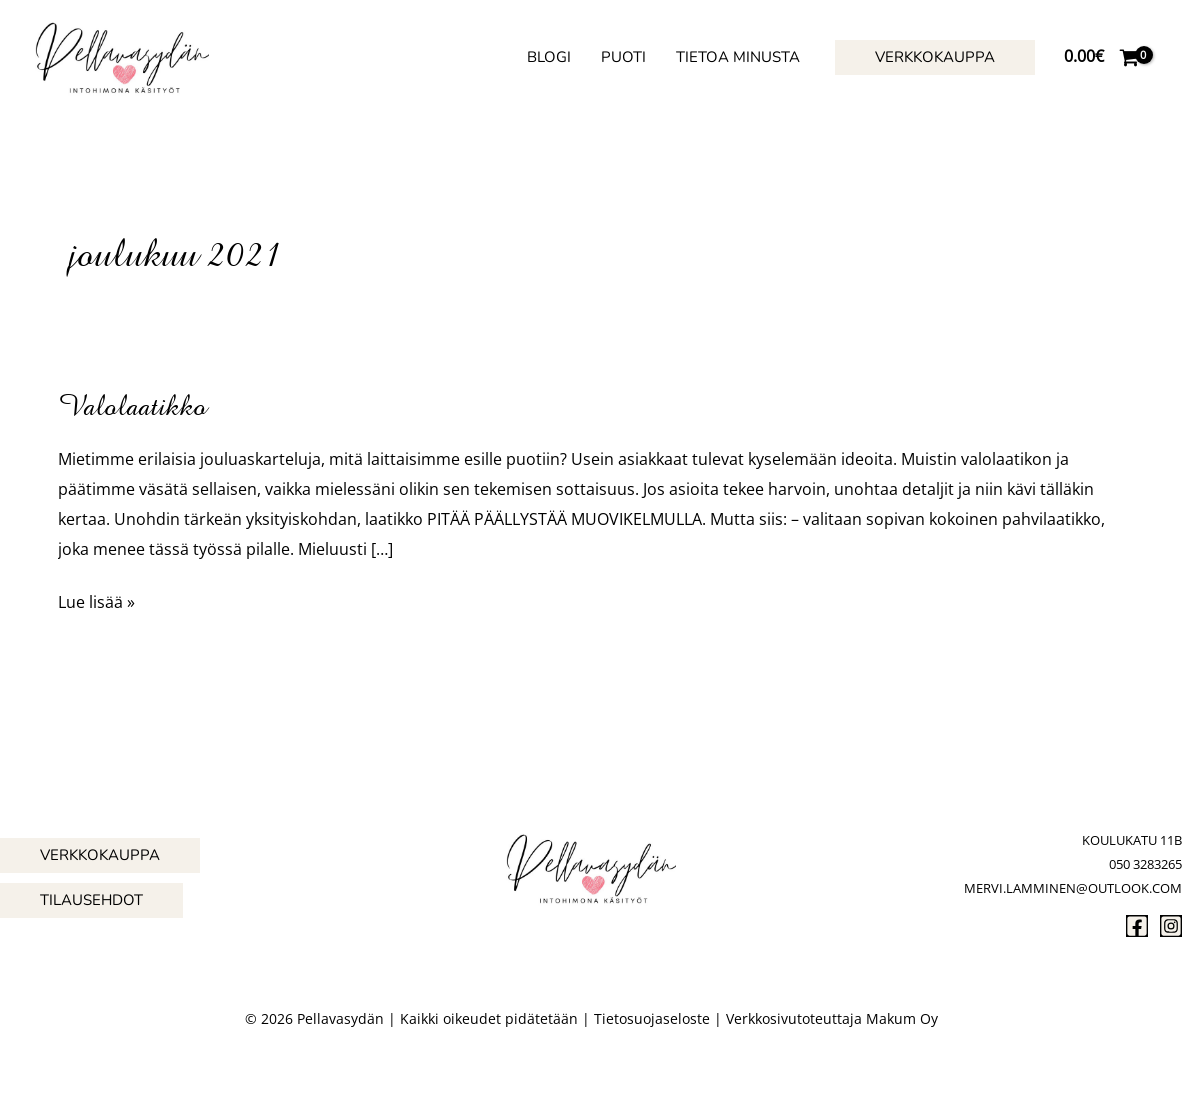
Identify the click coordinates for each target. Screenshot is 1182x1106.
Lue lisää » (96, 600)
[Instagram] (1171, 926)
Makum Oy (902, 1018)
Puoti (623, 57)
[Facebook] (1137, 926)
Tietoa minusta (738, 57)
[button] (935, 57)
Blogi (549, 57)
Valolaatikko (132, 406)
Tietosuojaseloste (652, 1018)
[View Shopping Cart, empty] (1101, 57)
